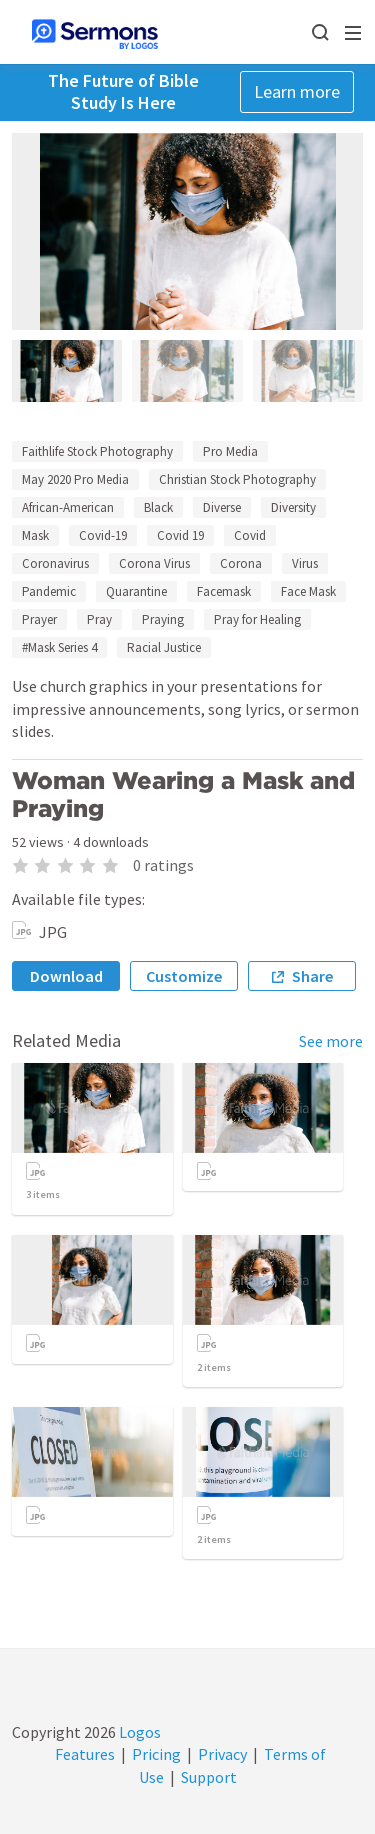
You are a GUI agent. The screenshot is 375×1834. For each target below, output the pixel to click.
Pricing (156, 1754)
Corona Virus (154, 563)
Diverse (222, 507)
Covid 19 (180, 535)
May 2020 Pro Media (75, 479)
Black (158, 507)
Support (209, 1777)
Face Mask (308, 591)
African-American (68, 507)
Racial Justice (164, 647)
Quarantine (136, 591)
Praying (163, 619)
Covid (250, 535)
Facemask (224, 591)
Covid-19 (103, 535)
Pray (99, 619)
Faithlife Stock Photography (97, 451)
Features (85, 1754)
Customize (184, 976)
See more (331, 1041)
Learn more (297, 91)
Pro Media (230, 451)
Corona (241, 563)
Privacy (222, 1754)
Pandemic (49, 591)
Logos (138, 1732)
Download (66, 976)
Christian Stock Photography (237, 479)
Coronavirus (55, 563)
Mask (35, 535)
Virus (305, 563)
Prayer (39, 619)
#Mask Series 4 (59, 647)
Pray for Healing (257, 619)
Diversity (293, 507)
